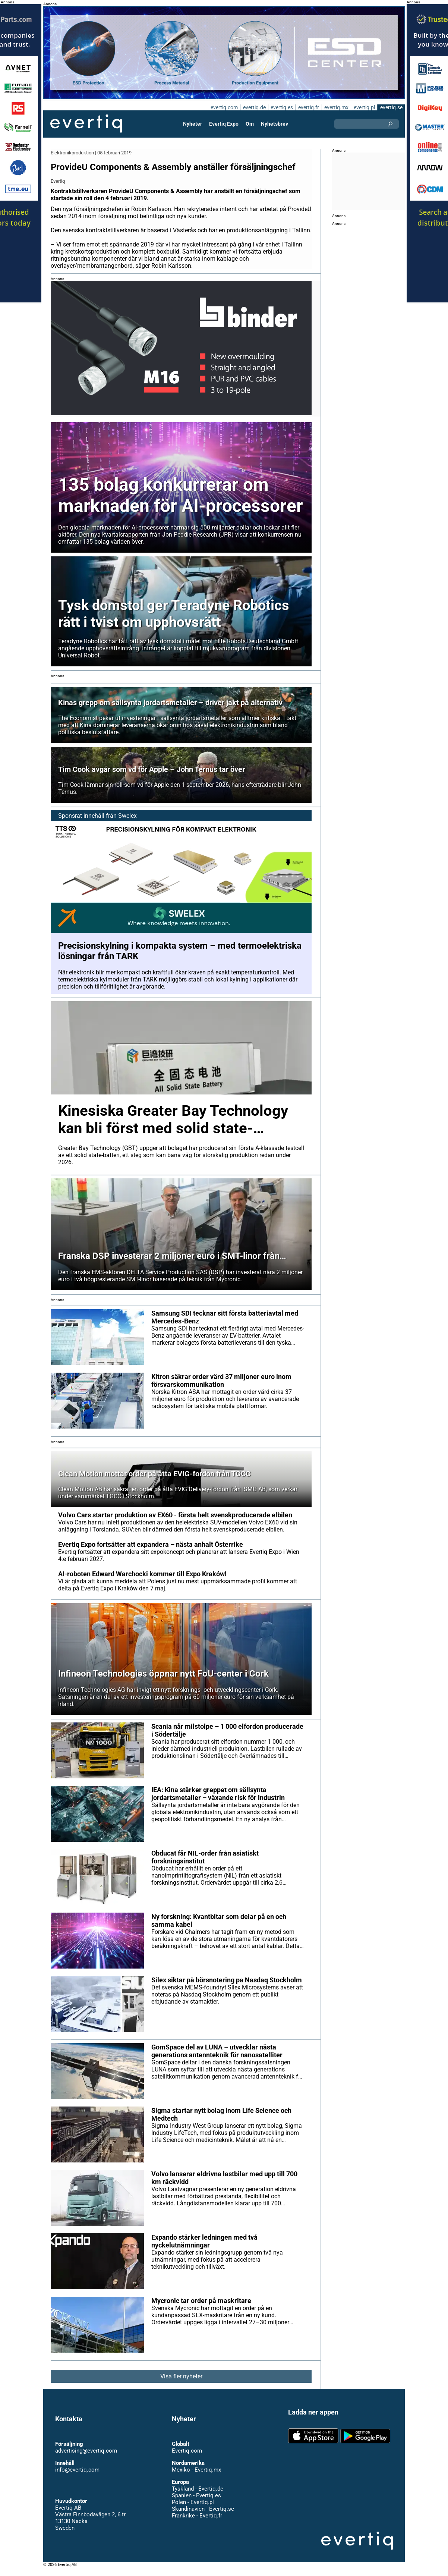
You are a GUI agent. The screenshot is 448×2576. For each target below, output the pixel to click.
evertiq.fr (308, 107)
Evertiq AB (86, 123)
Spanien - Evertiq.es (196, 2502)
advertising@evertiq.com (86, 2457)
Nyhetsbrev (274, 124)
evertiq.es (281, 107)
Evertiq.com (187, 2457)
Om (250, 124)
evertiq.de (253, 107)
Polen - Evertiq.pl (192, 2509)
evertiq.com (223, 107)
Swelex (126, 822)
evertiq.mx (336, 107)
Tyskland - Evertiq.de (197, 2495)
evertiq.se (391, 107)
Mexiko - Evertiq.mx (196, 2476)
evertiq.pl (364, 107)
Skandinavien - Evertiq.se (203, 2516)
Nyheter (193, 124)
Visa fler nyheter (181, 2383)
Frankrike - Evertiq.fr (196, 2522)
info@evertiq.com (77, 2476)
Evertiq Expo (223, 124)
